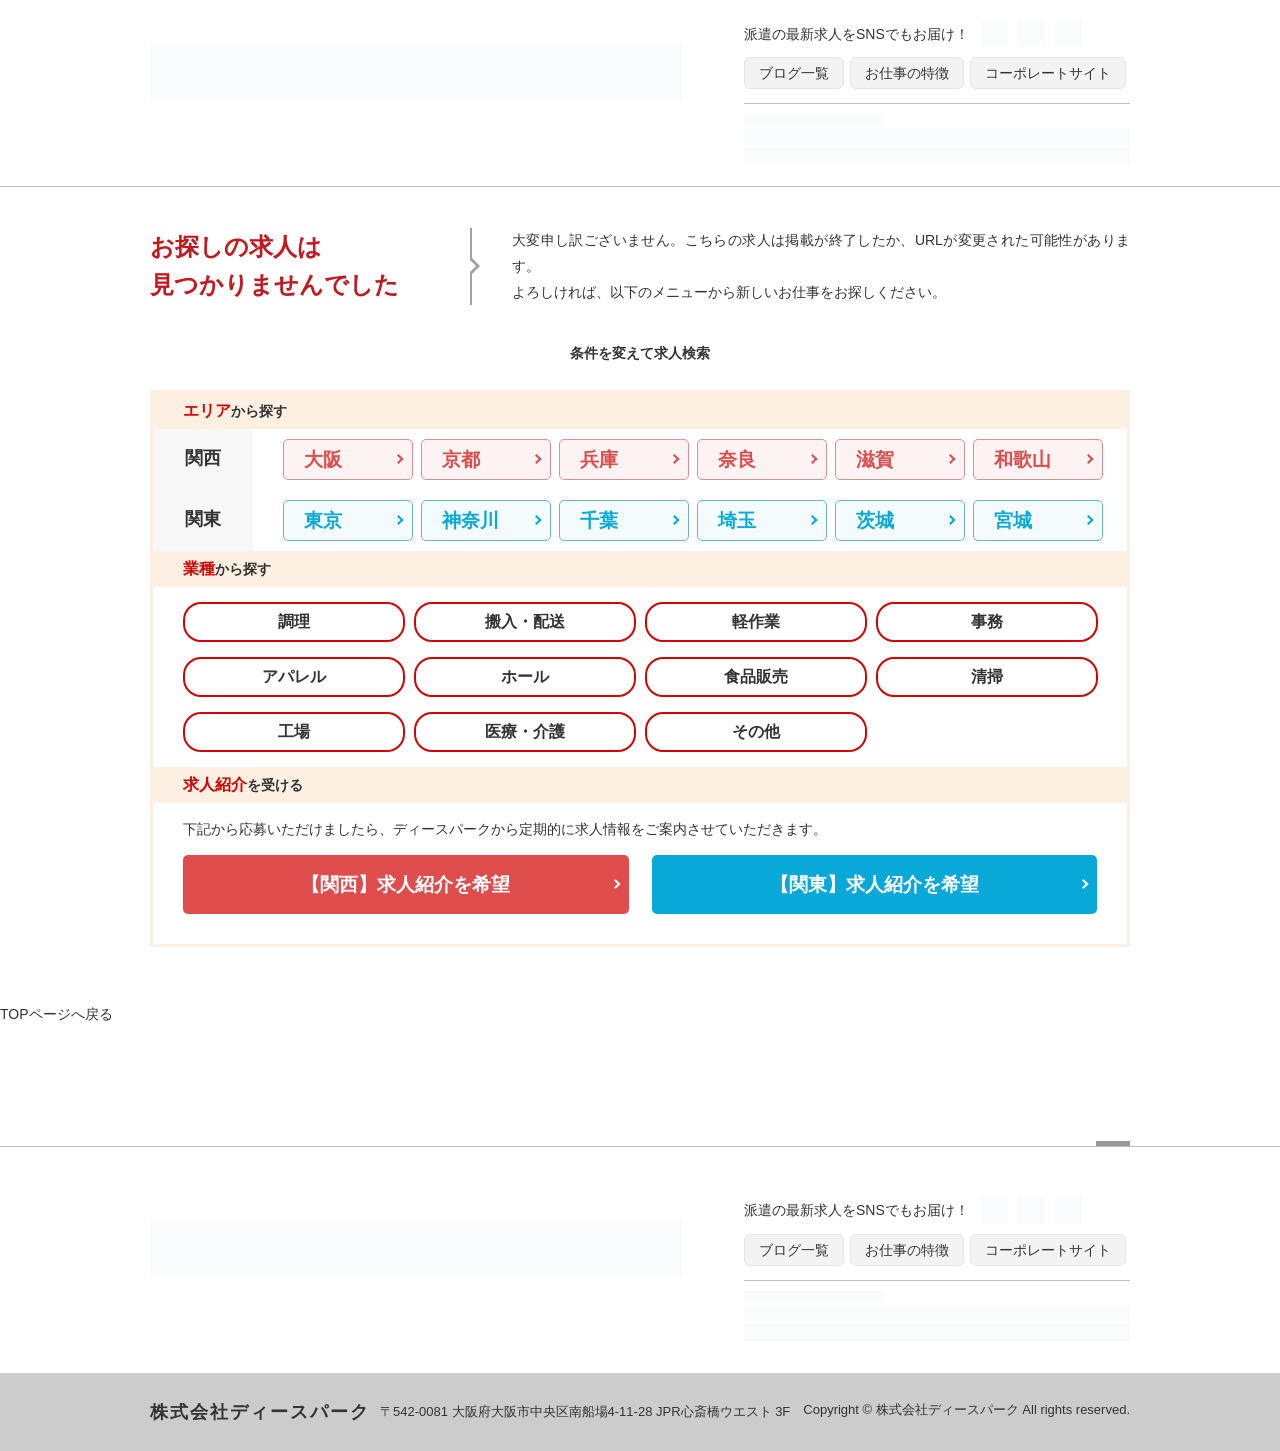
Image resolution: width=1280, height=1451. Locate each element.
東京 (323, 520)
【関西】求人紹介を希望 (405, 884)
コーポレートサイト (1048, 73)
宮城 (1013, 520)
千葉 (599, 520)
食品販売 (756, 676)
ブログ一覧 (794, 73)
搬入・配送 (525, 621)
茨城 (875, 520)
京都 (461, 459)
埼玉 (737, 520)
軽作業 (756, 621)
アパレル (294, 676)
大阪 (323, 459)
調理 (294, 621)
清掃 (987, 676)
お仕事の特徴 (907, 73)
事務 (987, 621)
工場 (294, 731)
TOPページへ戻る (56, 1014)
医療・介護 (525, 731)
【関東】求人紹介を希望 (874, 884)
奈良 (737, 459)
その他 (756, 731)
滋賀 (875, 459)
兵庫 (599, 459)
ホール (525, 676)
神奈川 (470, 520)
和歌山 (1022, 459)
